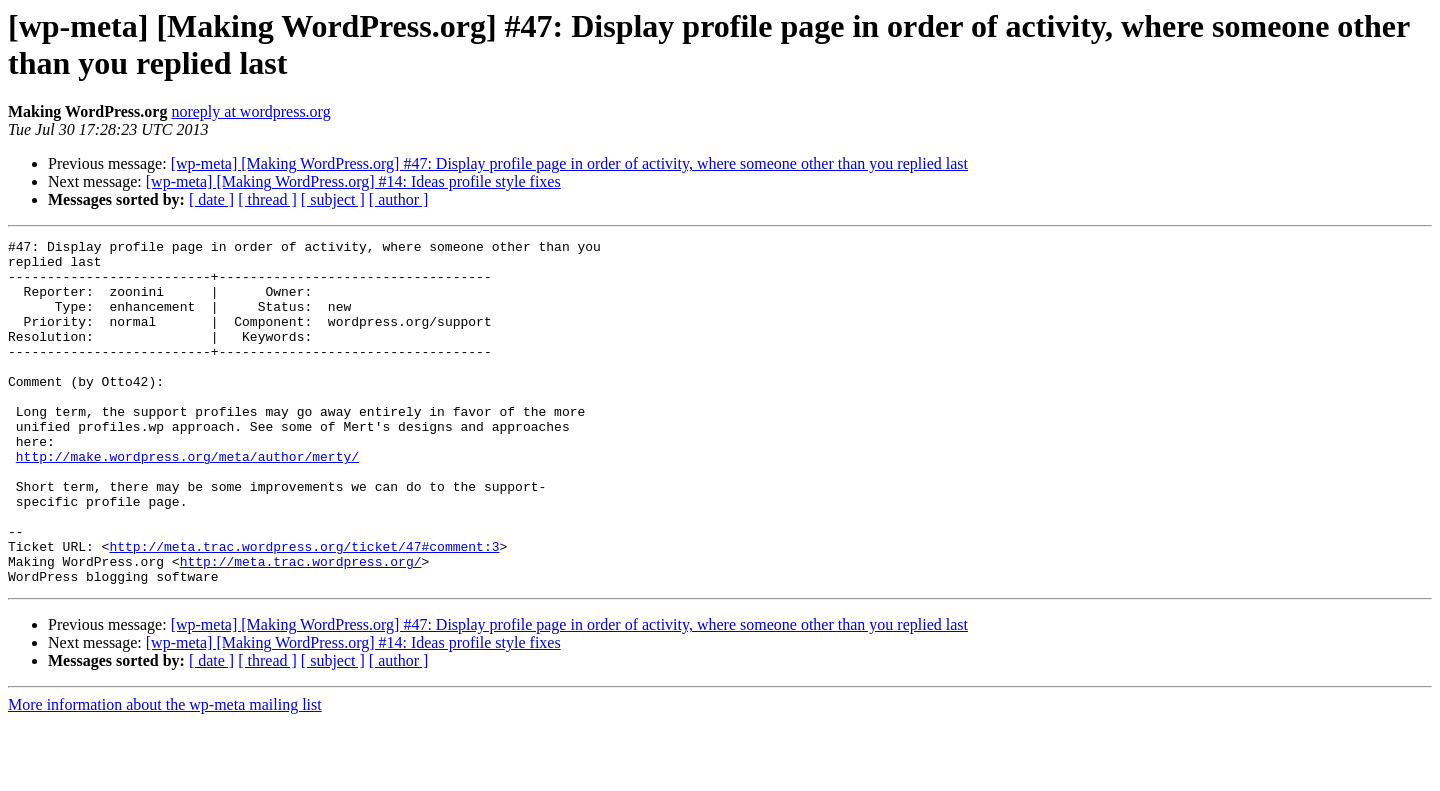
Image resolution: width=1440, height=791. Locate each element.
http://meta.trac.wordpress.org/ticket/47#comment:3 (304, 609)
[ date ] (211, 199)
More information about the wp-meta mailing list (165, 773)
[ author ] (399, 199)
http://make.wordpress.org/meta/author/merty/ (187, 501)
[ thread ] (267, 199)
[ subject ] (333, 199)
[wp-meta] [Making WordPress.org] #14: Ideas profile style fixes (353, 181)
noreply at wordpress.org (250, 111)
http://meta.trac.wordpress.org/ (301, 627)
